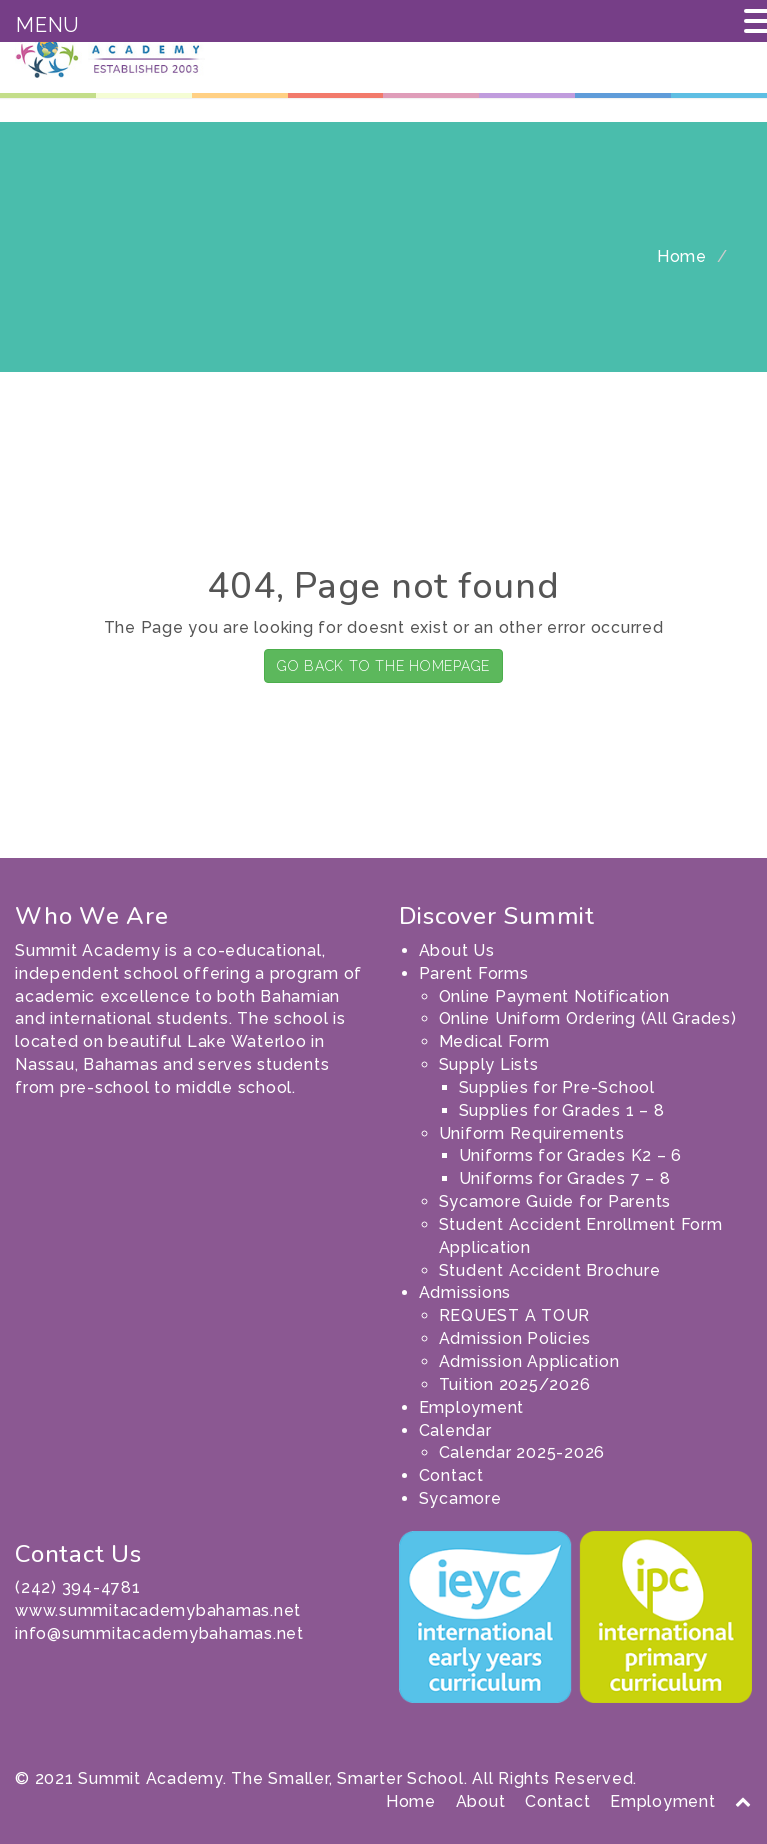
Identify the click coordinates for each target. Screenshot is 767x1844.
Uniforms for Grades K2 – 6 (571, 1155)
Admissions (465, 1292)
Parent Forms (474, 973)
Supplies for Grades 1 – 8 (562, 1110)
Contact (451, 1475)
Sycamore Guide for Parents (555, 1201)
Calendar (455, 1430)
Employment (472, 1407)
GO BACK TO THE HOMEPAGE (383, 666)
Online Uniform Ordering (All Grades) (588, 1018)
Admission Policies (515, 1338)
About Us (457, 950)
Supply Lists (489, 1064)
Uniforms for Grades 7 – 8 (565, 1178)
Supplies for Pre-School (557, 1087)
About (481, 1801)
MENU (48, 25)
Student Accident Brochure (550, 1270)
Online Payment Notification (554, 996)
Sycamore (460, 1498)
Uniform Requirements (532, 1133)
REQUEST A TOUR (515, 1315)
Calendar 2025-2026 (522, 1452)
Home (682, 256)
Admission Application (529, 1361)
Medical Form (494, 1041)
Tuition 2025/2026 (515, 1384)
